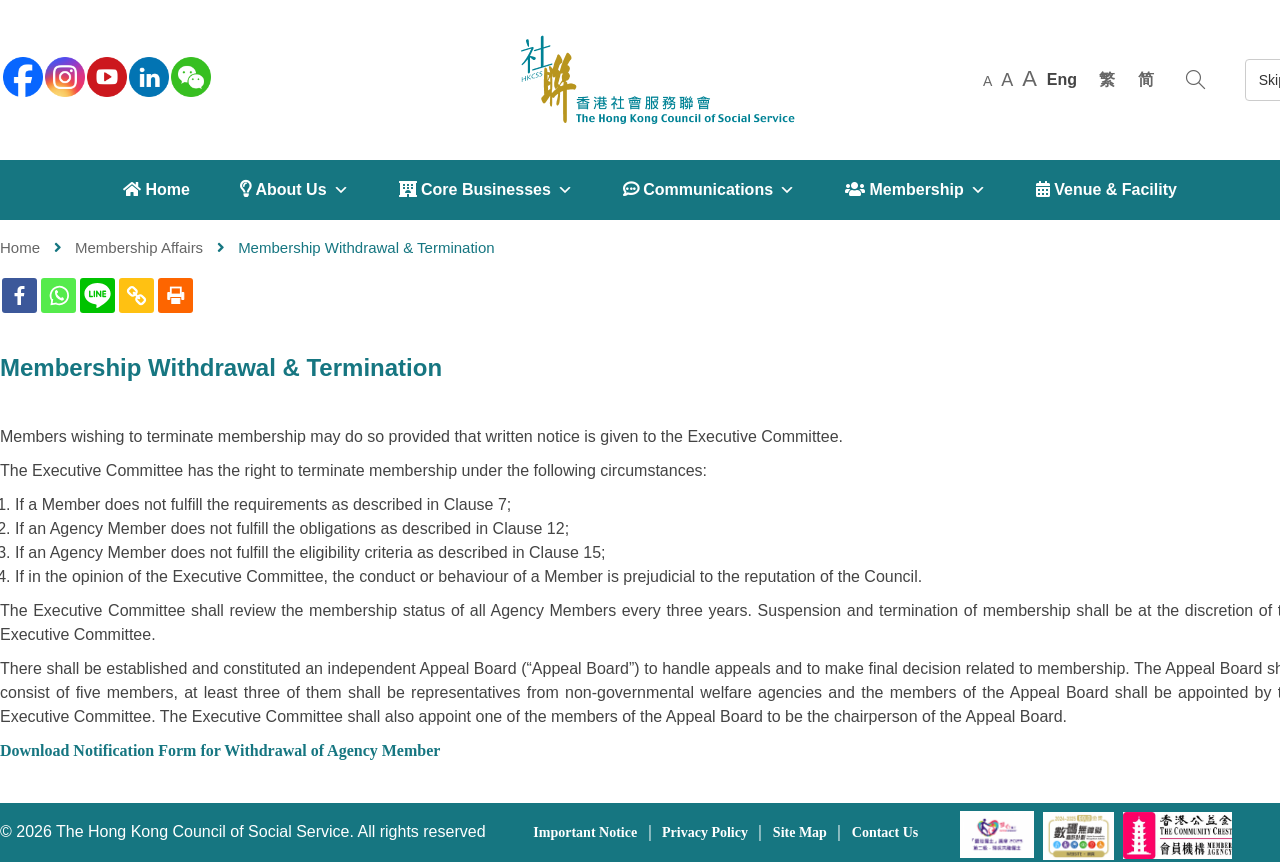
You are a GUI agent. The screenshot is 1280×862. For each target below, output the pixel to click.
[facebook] (21, 75)
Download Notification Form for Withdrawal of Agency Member (220, 750)
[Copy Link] (136, 295)
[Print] (175, 295)
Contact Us (885, 832)
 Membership (915, 190)
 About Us (294, 190)
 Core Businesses (486, 190)
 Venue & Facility (1106, 189)
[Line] (97, 295)
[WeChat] (189, 75)
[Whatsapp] (58, 295)
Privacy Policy (705, 832)
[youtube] (105, 75)
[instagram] (63, 75)
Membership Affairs (139, 247)
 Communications (709, 190)
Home (20, 247)
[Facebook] (19, 295)
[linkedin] (147, 75)
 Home (156, 189)
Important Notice (585, 832)
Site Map (800, 832)
